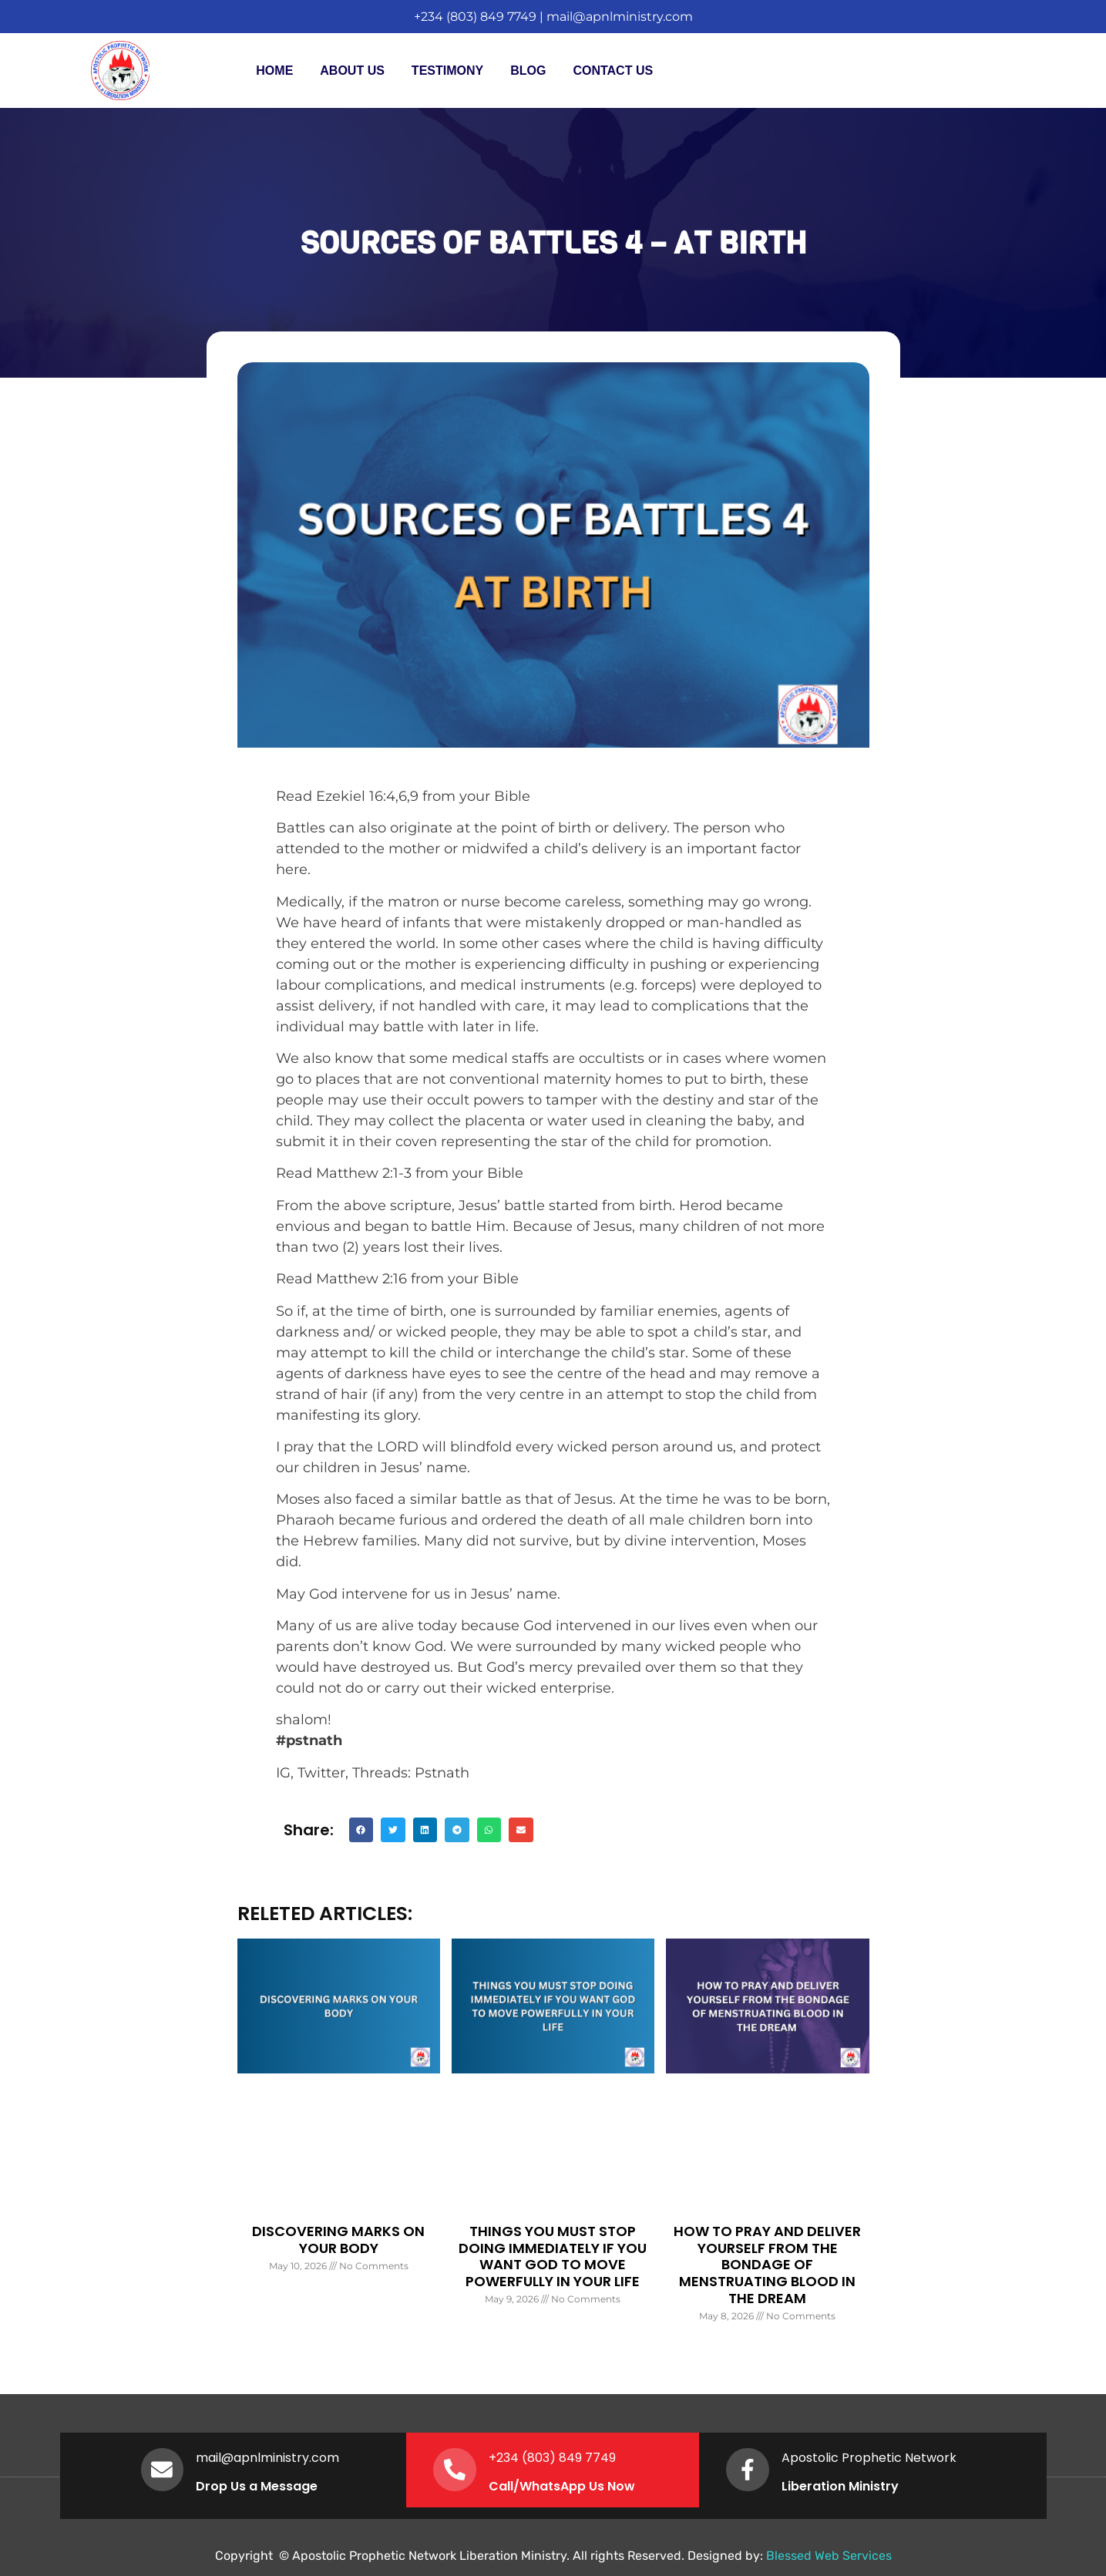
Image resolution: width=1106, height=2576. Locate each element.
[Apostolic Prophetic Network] (749, 2470)
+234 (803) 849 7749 (475, 16)
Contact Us (613, 70)
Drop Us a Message (260, 2486)
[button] (361, 1830)
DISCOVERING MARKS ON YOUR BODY (338, 2239)
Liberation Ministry (843, 2486)
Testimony (447, 70)
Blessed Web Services (829, 2555)
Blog (528, 70)
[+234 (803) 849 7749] (456, 2470)
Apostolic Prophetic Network (872, 2458)
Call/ (507, 2486)
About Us (352, 70)
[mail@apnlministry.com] (164, 2470)
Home (274, 70)
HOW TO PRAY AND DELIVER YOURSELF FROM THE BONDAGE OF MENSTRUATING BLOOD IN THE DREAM (767, 2264)
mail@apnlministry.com (619, 16)
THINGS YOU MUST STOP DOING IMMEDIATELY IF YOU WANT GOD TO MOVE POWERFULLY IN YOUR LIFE (553, 2256)
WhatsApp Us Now (580, 2486)
